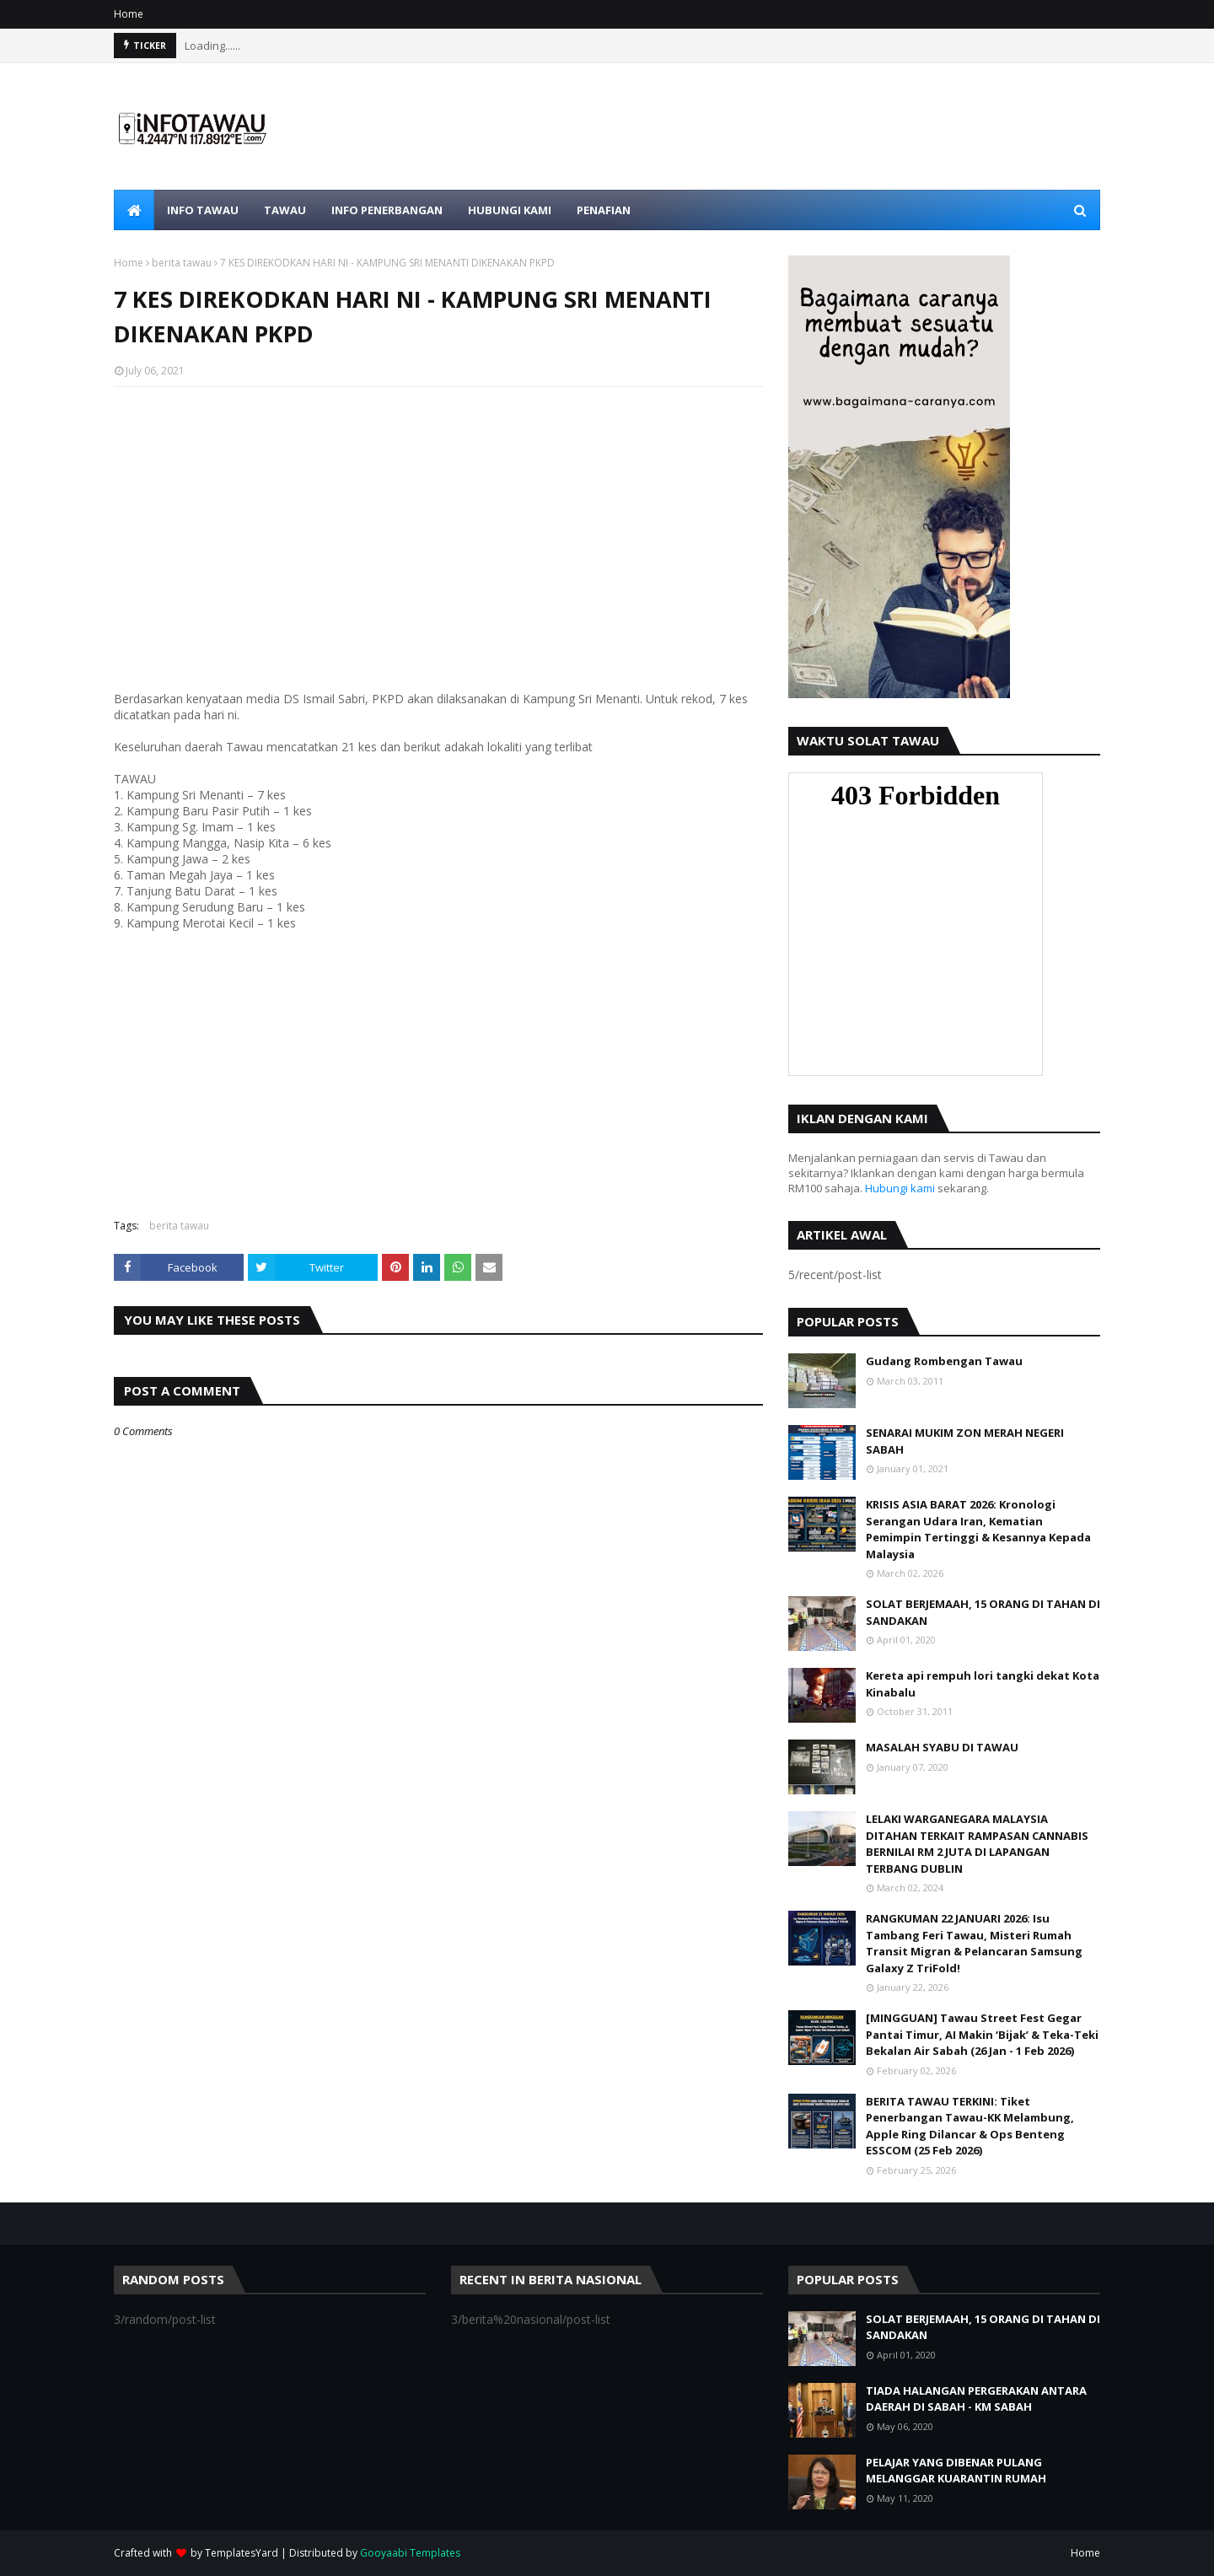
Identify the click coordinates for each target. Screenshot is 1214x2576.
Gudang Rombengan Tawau (944, 1361)
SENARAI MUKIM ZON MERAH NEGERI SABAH (965, 1441)
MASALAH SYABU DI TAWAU (942, 1747)
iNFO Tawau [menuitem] (203, 210)
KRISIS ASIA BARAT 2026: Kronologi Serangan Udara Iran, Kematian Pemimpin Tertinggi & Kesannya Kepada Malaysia (978, 1529)
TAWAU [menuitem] (285, 210)
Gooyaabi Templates (410, 2553)
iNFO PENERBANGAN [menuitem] (387, 210)
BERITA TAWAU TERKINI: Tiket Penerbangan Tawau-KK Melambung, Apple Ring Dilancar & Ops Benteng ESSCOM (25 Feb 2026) (970, 2126)
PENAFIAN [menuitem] (604, 210)
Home (128, 14)
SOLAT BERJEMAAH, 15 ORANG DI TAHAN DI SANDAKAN (983, 1612)
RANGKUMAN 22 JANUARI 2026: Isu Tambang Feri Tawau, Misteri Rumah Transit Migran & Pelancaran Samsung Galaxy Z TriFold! (974, 1943)
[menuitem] (134, 210)
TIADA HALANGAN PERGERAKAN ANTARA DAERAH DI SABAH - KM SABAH (976, 2399)
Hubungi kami (900, 1188)
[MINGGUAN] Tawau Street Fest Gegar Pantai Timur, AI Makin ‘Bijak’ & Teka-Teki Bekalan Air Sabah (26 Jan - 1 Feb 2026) (982, 2034)
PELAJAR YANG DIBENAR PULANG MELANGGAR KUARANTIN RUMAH (956, 2471)
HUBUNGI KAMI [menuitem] (509, 210)
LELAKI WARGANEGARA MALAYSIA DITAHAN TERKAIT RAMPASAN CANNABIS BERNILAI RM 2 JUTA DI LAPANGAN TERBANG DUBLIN (977, 1843)
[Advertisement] (438, 522)
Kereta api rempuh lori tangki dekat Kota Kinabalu (982, 1684)
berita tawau (182, 262)
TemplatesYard (241, 2553)
